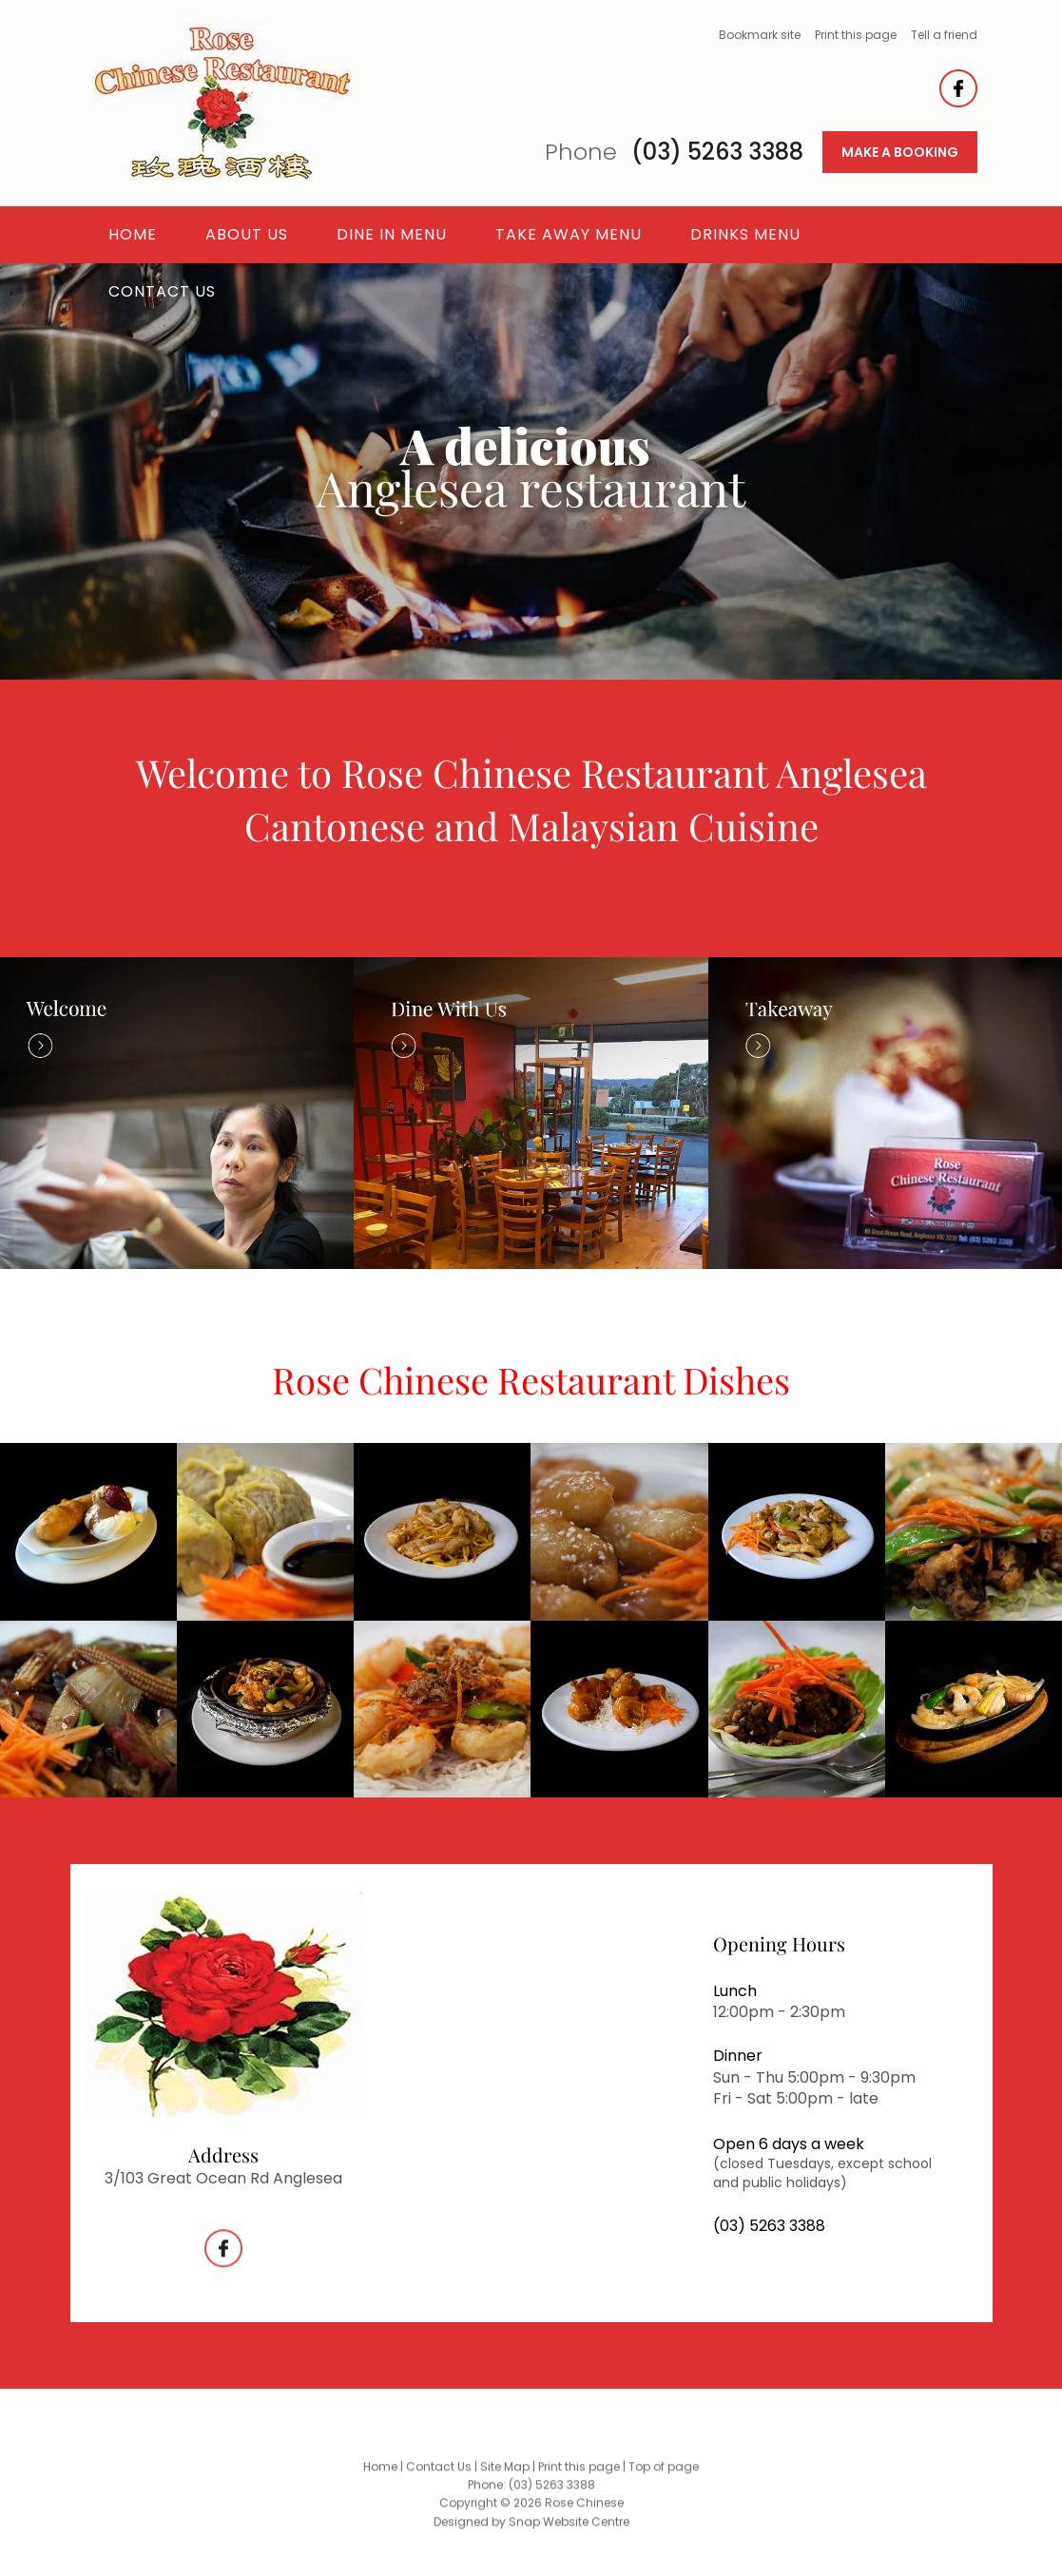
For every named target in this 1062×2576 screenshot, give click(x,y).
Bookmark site (760, 35)
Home (132, 234)
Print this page (856, 35)
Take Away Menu (568, 234)
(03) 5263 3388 (674, 152)
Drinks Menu (745, 234)
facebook (958, 88)
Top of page (663, 2477)
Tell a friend (944, 35)
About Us (246, 234)
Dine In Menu (392, 234)
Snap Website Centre (569, 2531)
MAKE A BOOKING (899, 152)
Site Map (505, 2477)
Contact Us (162, 291)
